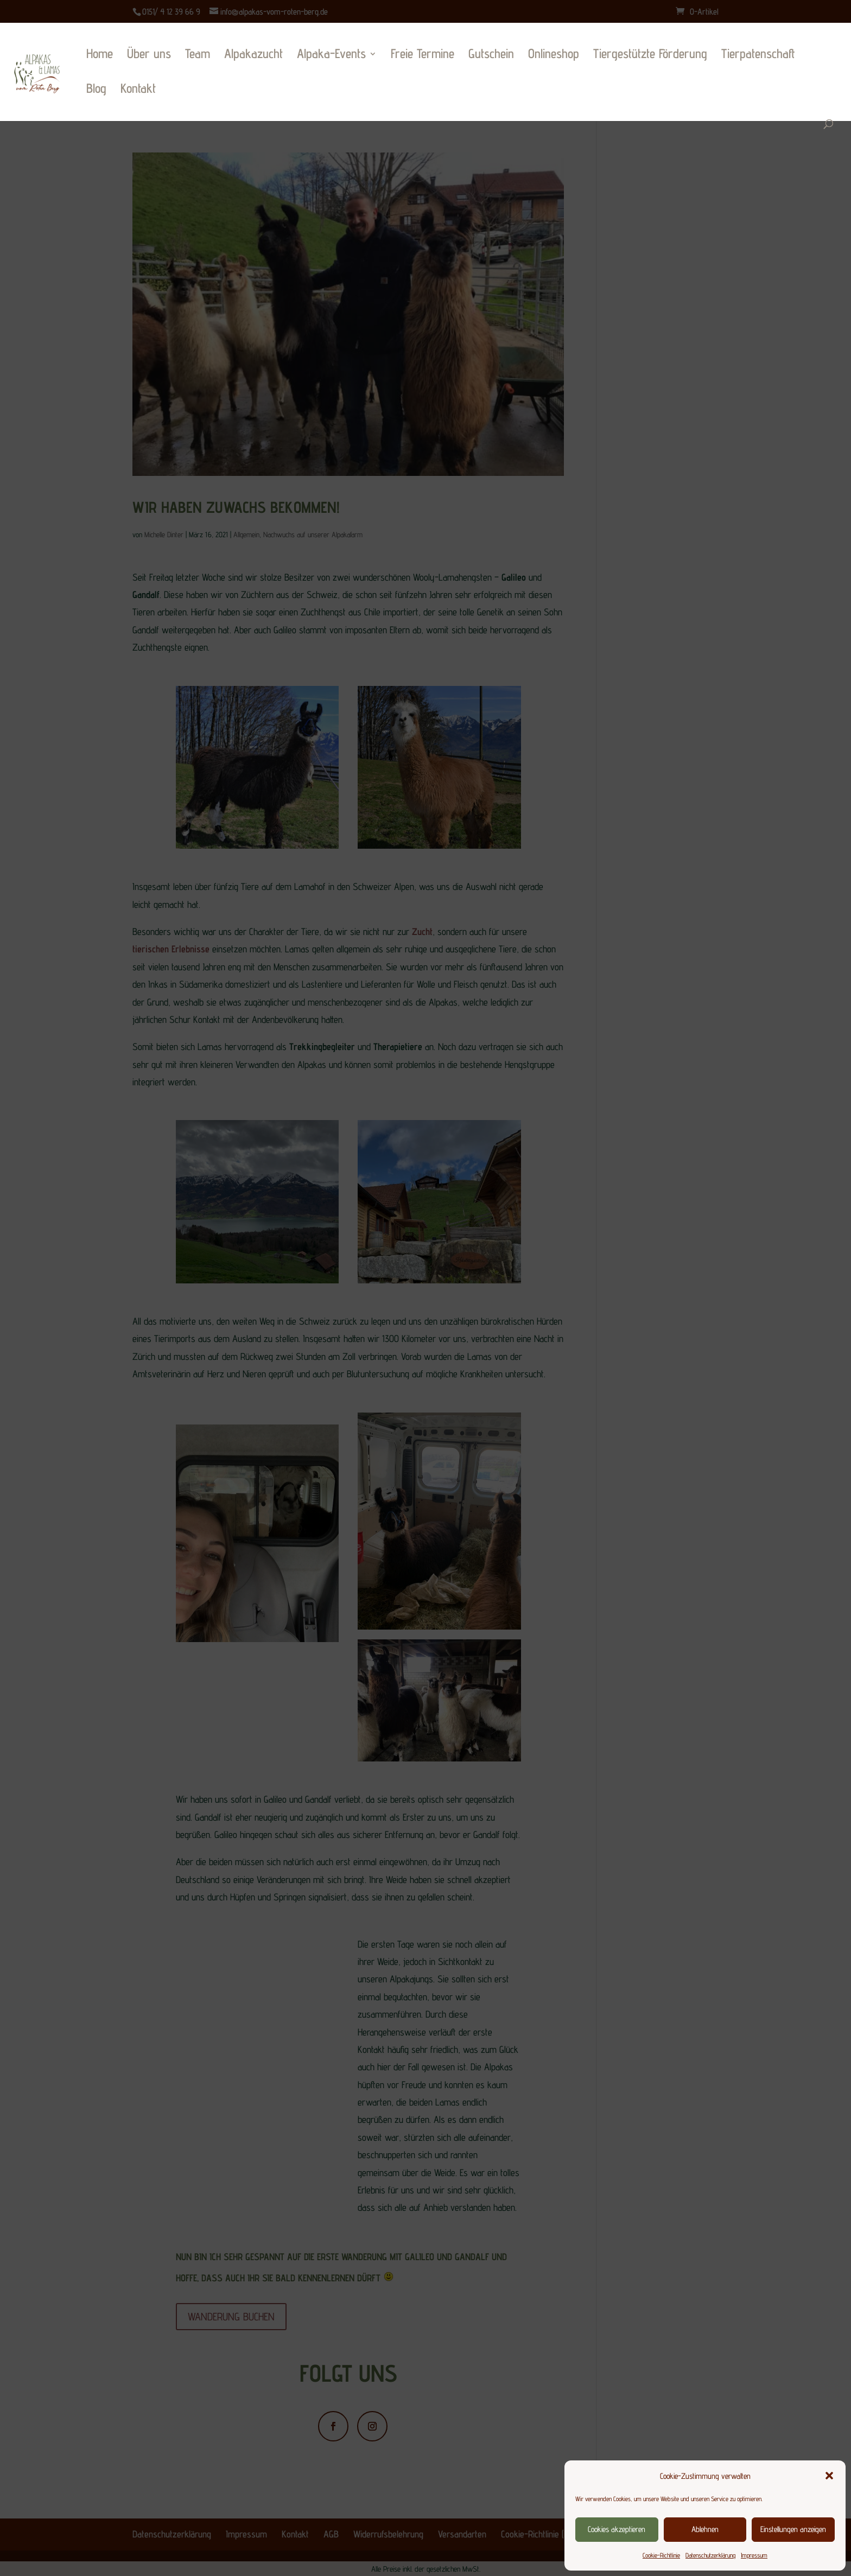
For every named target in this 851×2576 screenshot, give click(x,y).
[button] (829, 2475)
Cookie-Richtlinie (661, 2555)
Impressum (754, 2555)
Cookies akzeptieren (616, 2529)
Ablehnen (705, 2529)
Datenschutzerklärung (710, 2555)
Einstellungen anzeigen (793, 2529)
